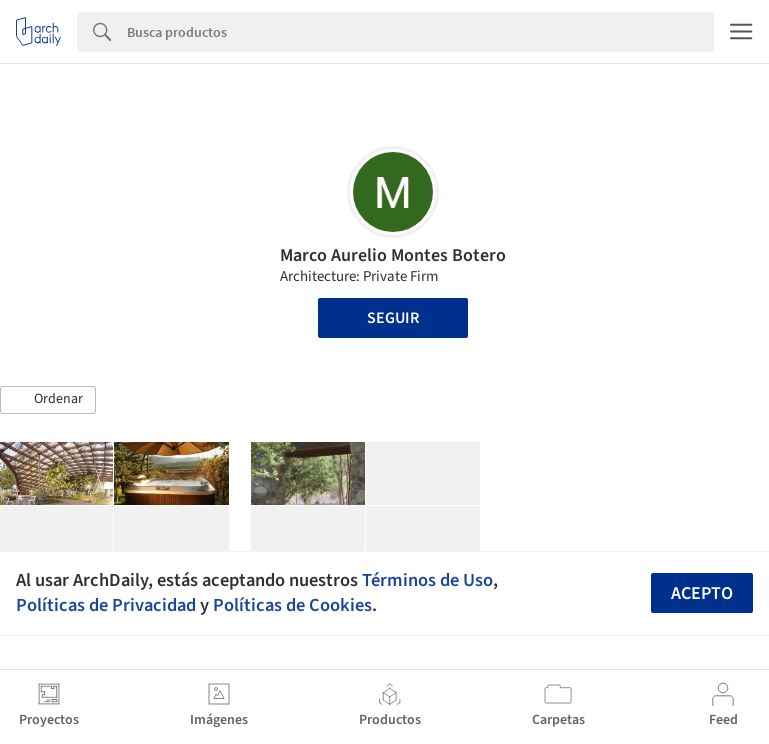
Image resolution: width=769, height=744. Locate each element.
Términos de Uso (427, 580)
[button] (48, 400)
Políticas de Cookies (292, 605)
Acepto (702, 593)
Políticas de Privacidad (106, 605)
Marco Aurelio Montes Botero (393, 255)
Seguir (393, 318)
